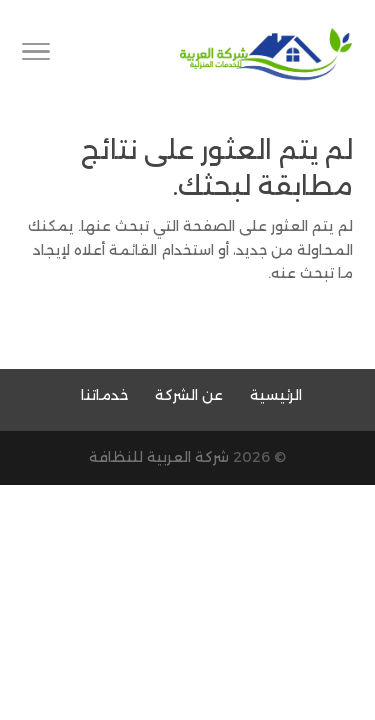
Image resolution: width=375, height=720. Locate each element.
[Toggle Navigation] (36, 55)
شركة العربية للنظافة (159, 457)
